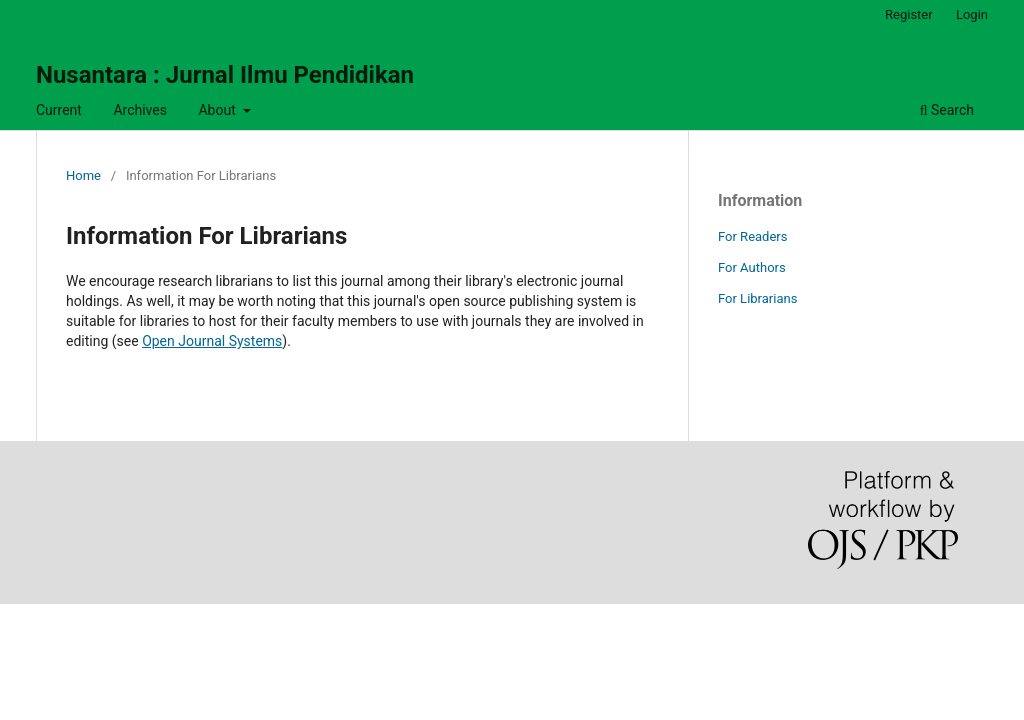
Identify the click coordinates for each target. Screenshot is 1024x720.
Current (59, 110)
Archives (140, 110)
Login (972, 14)
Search (947, 110)
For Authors (752, 267)
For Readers (753, 236)
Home (83, 175)
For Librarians (757, 298)
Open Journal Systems (212, 341)
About (218, 110)
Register (909, 14)
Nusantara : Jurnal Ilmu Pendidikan (225, 75)
